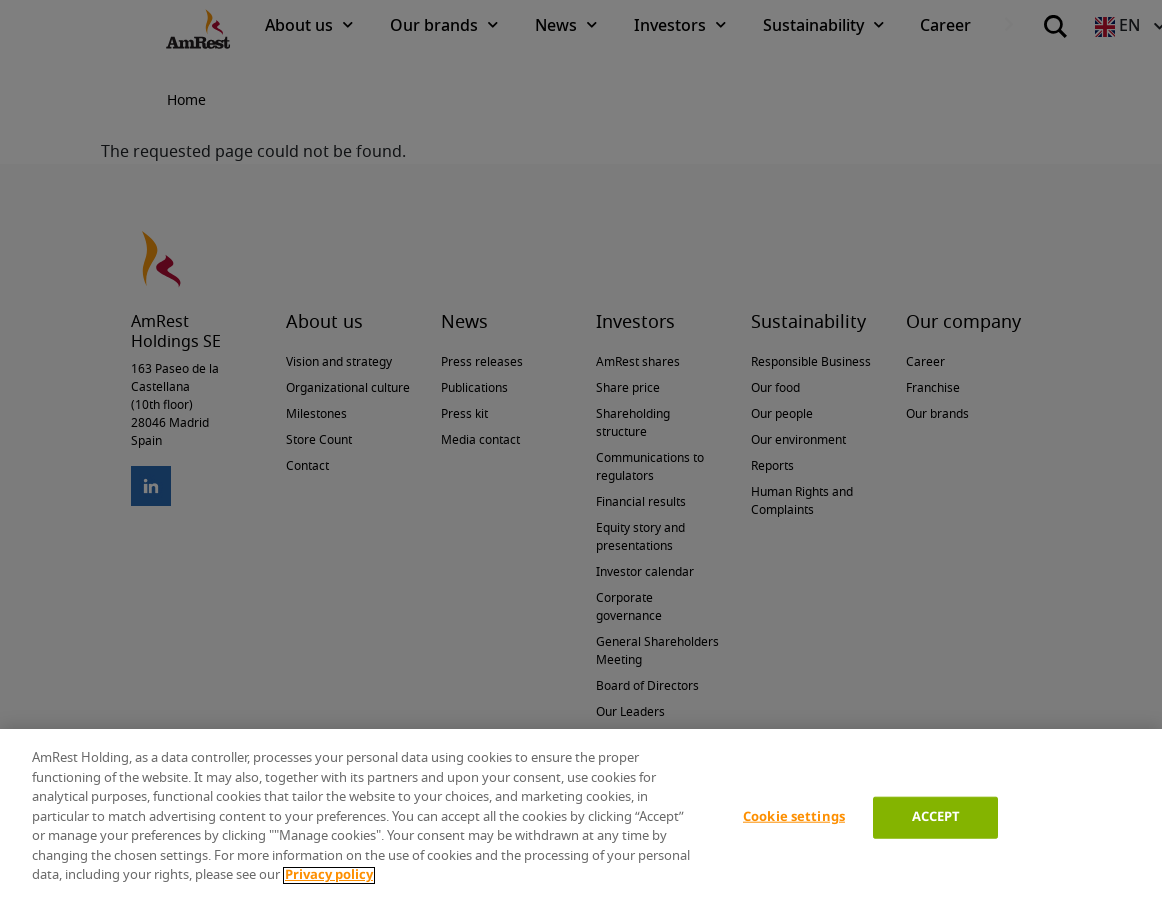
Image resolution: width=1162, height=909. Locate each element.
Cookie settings (794, 817)
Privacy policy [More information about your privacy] (329, 875)
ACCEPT (936, 817)
